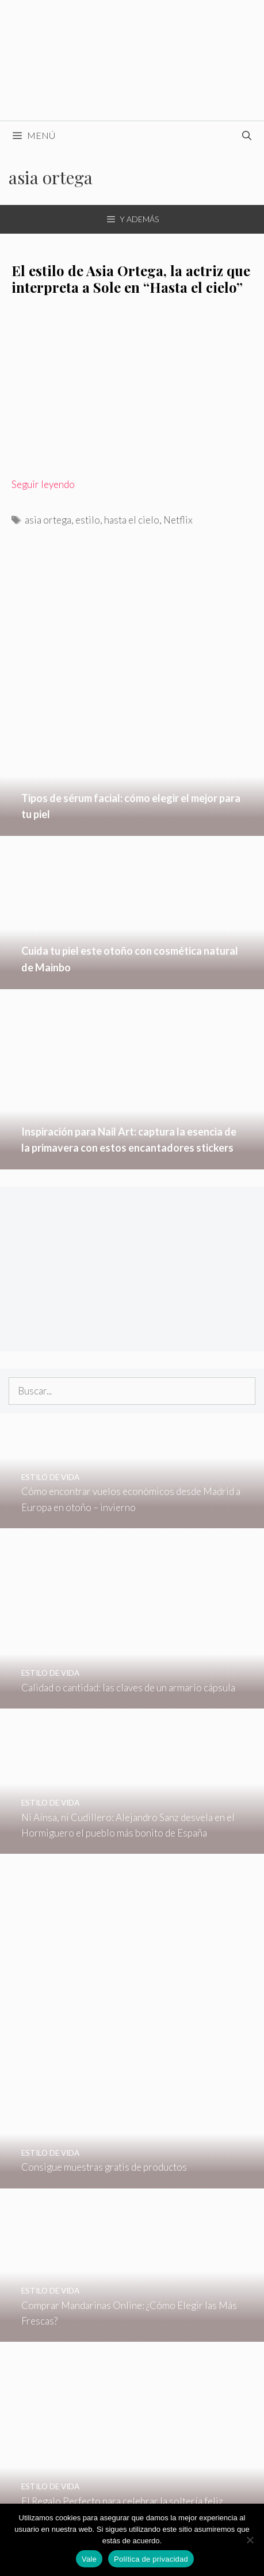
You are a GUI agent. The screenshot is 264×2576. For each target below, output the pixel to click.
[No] (249, 2540)
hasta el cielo (131, 520)
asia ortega (48, 520)
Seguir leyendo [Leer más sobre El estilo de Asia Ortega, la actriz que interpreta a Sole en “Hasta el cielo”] (43, 484)
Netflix (178, 520)
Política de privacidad (151, 2559)
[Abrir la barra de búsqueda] (246, 135)
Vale (89, 2559)
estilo (87, 520)
